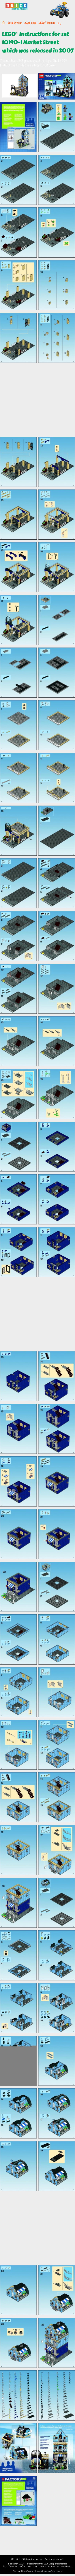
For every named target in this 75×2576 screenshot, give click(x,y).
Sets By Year (15, 23)
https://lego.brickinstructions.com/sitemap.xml (41, 2571)
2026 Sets (30, 23)
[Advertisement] (34, 399)
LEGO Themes (47, 23)
